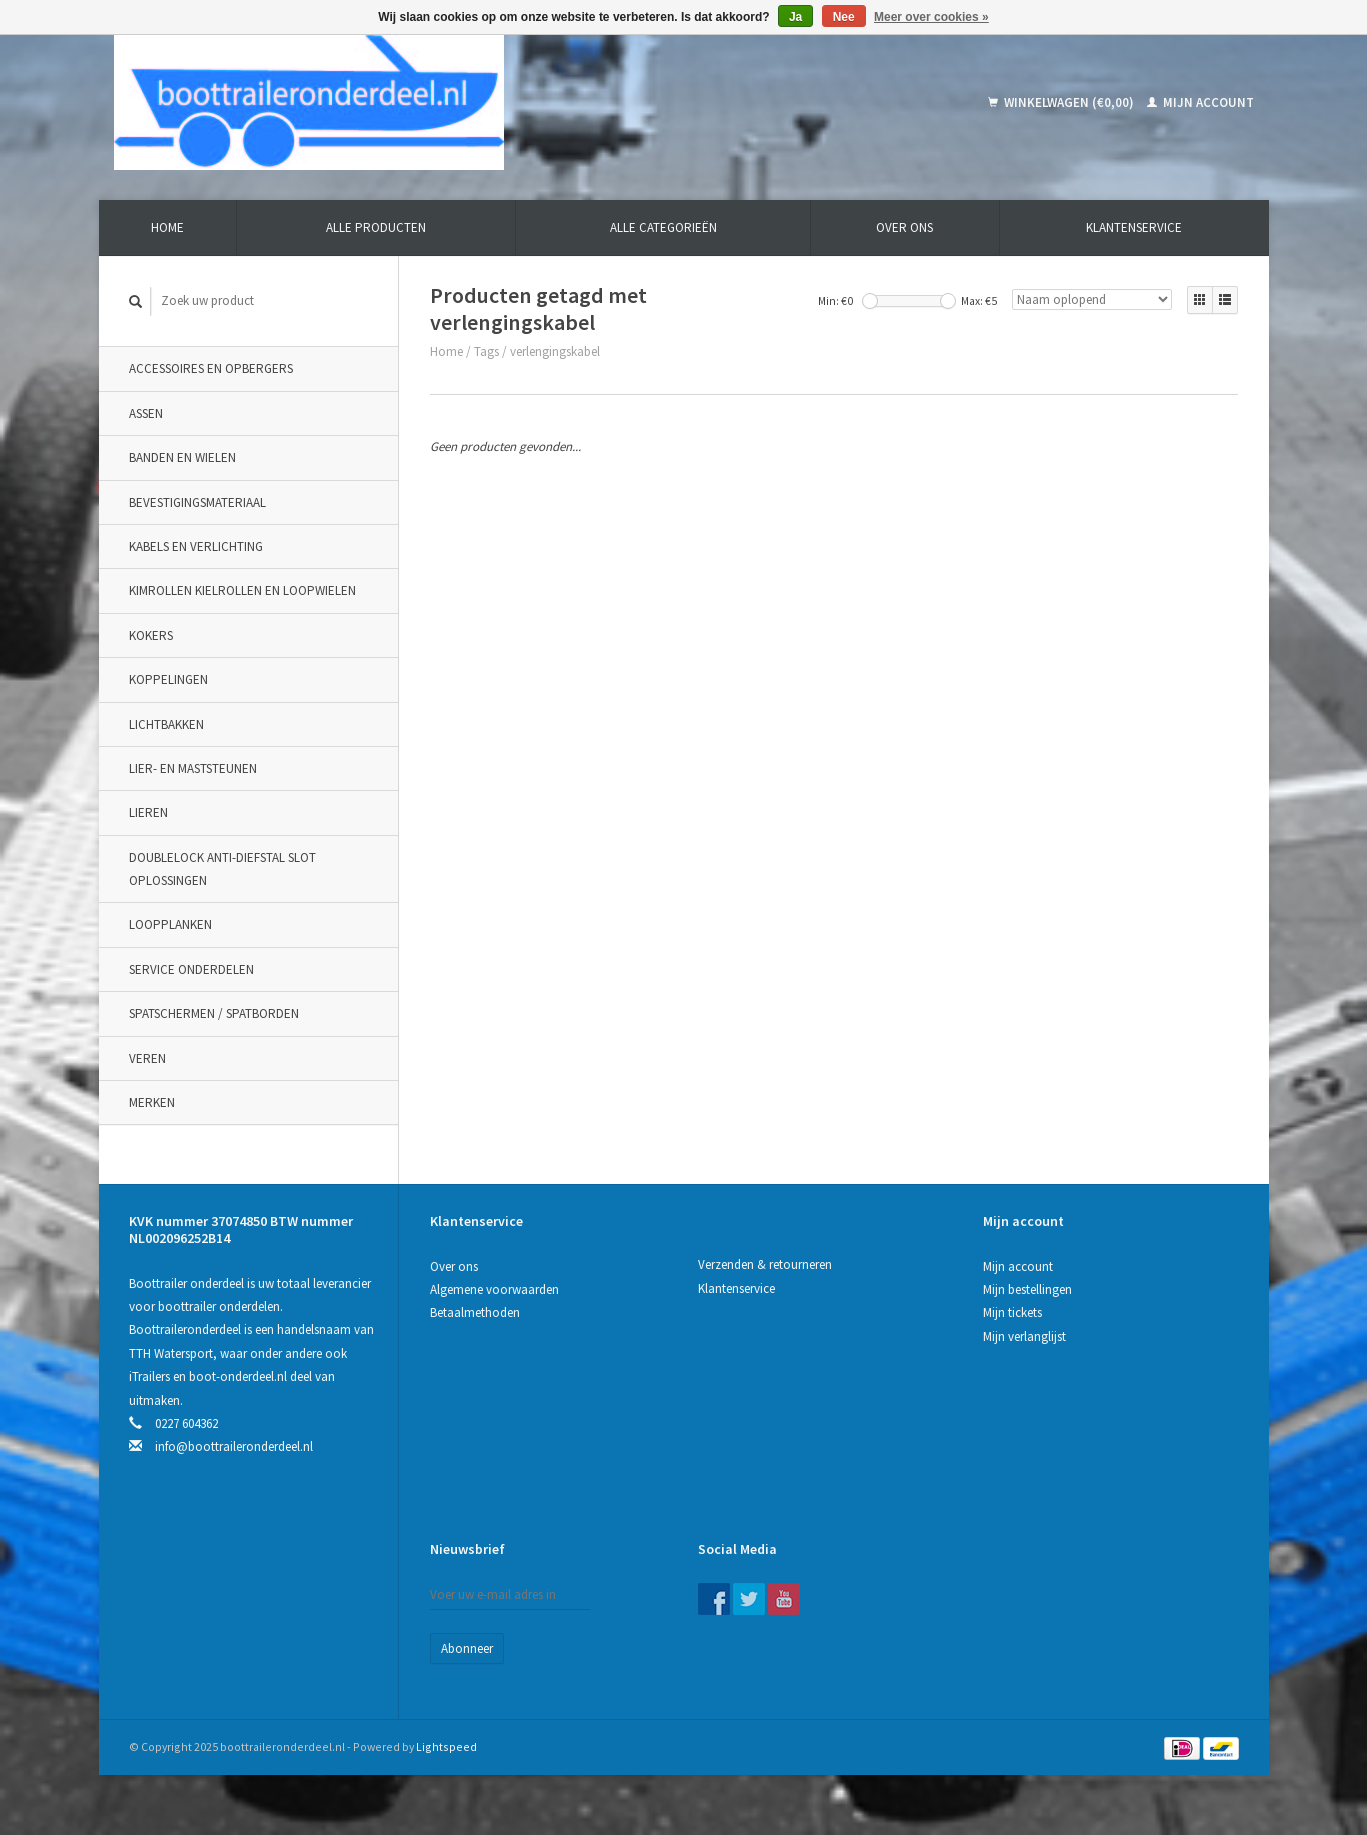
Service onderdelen (191, 969)
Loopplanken (170, 924)
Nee (844, 17)
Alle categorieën (663, 227)
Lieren (148, 812)
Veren (147, 1058)
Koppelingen (168, 679)
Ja (795, 17)
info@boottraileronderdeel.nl (234, 1446)
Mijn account (1200, 102)
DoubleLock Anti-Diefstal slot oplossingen (222, 869)
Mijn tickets (1012, 1312)
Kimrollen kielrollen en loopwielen (242, 590)
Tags (486, 351)
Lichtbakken (166, 724)
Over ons (904, 227)
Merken (152, 1102)
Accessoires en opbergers (211, 368)
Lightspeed (446, 1746)
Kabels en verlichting (196, 546)
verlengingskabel (555, 351)
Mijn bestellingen (1027, 1289)
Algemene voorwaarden (494, 1289)
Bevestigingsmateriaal (197, 502)
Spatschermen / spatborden (214, 1013)
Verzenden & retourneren (765, 1264)
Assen (146, 413)
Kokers (151, 635)
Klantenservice (1134, 227)
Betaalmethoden (475, 1312)
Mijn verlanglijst (1024, 1336)
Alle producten (376, 227)
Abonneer (467, 1648)
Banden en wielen (182, 457)
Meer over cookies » (931, 17)
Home (167, 227)
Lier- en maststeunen (193, 768)
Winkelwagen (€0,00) (1062, 102)
